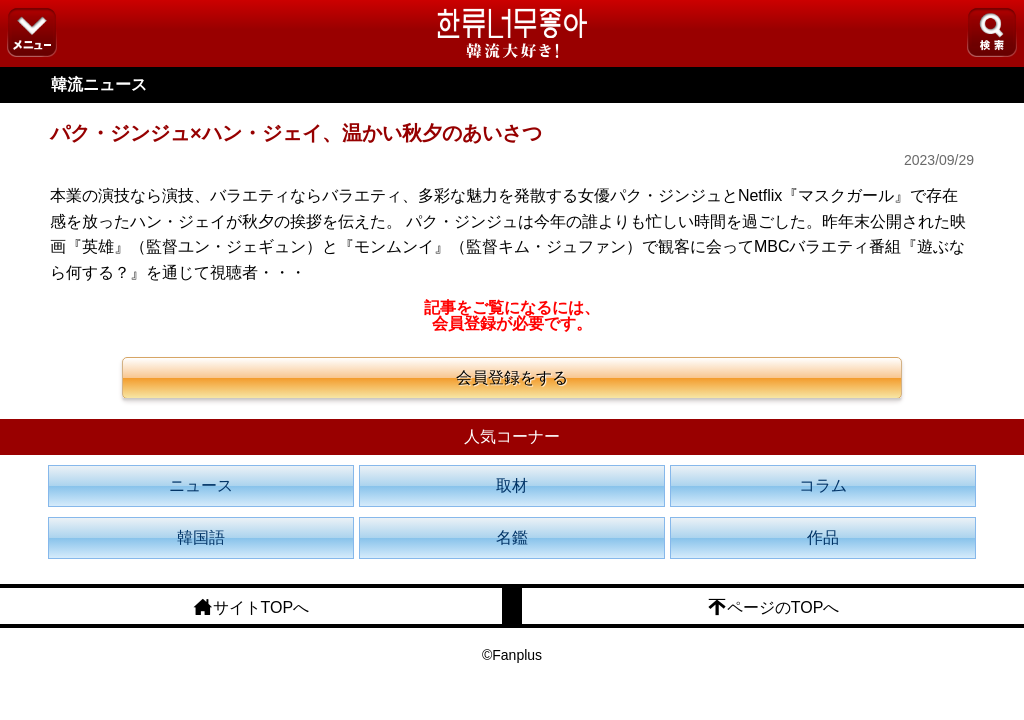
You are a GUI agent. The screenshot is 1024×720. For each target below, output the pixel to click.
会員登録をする (512, 377)
